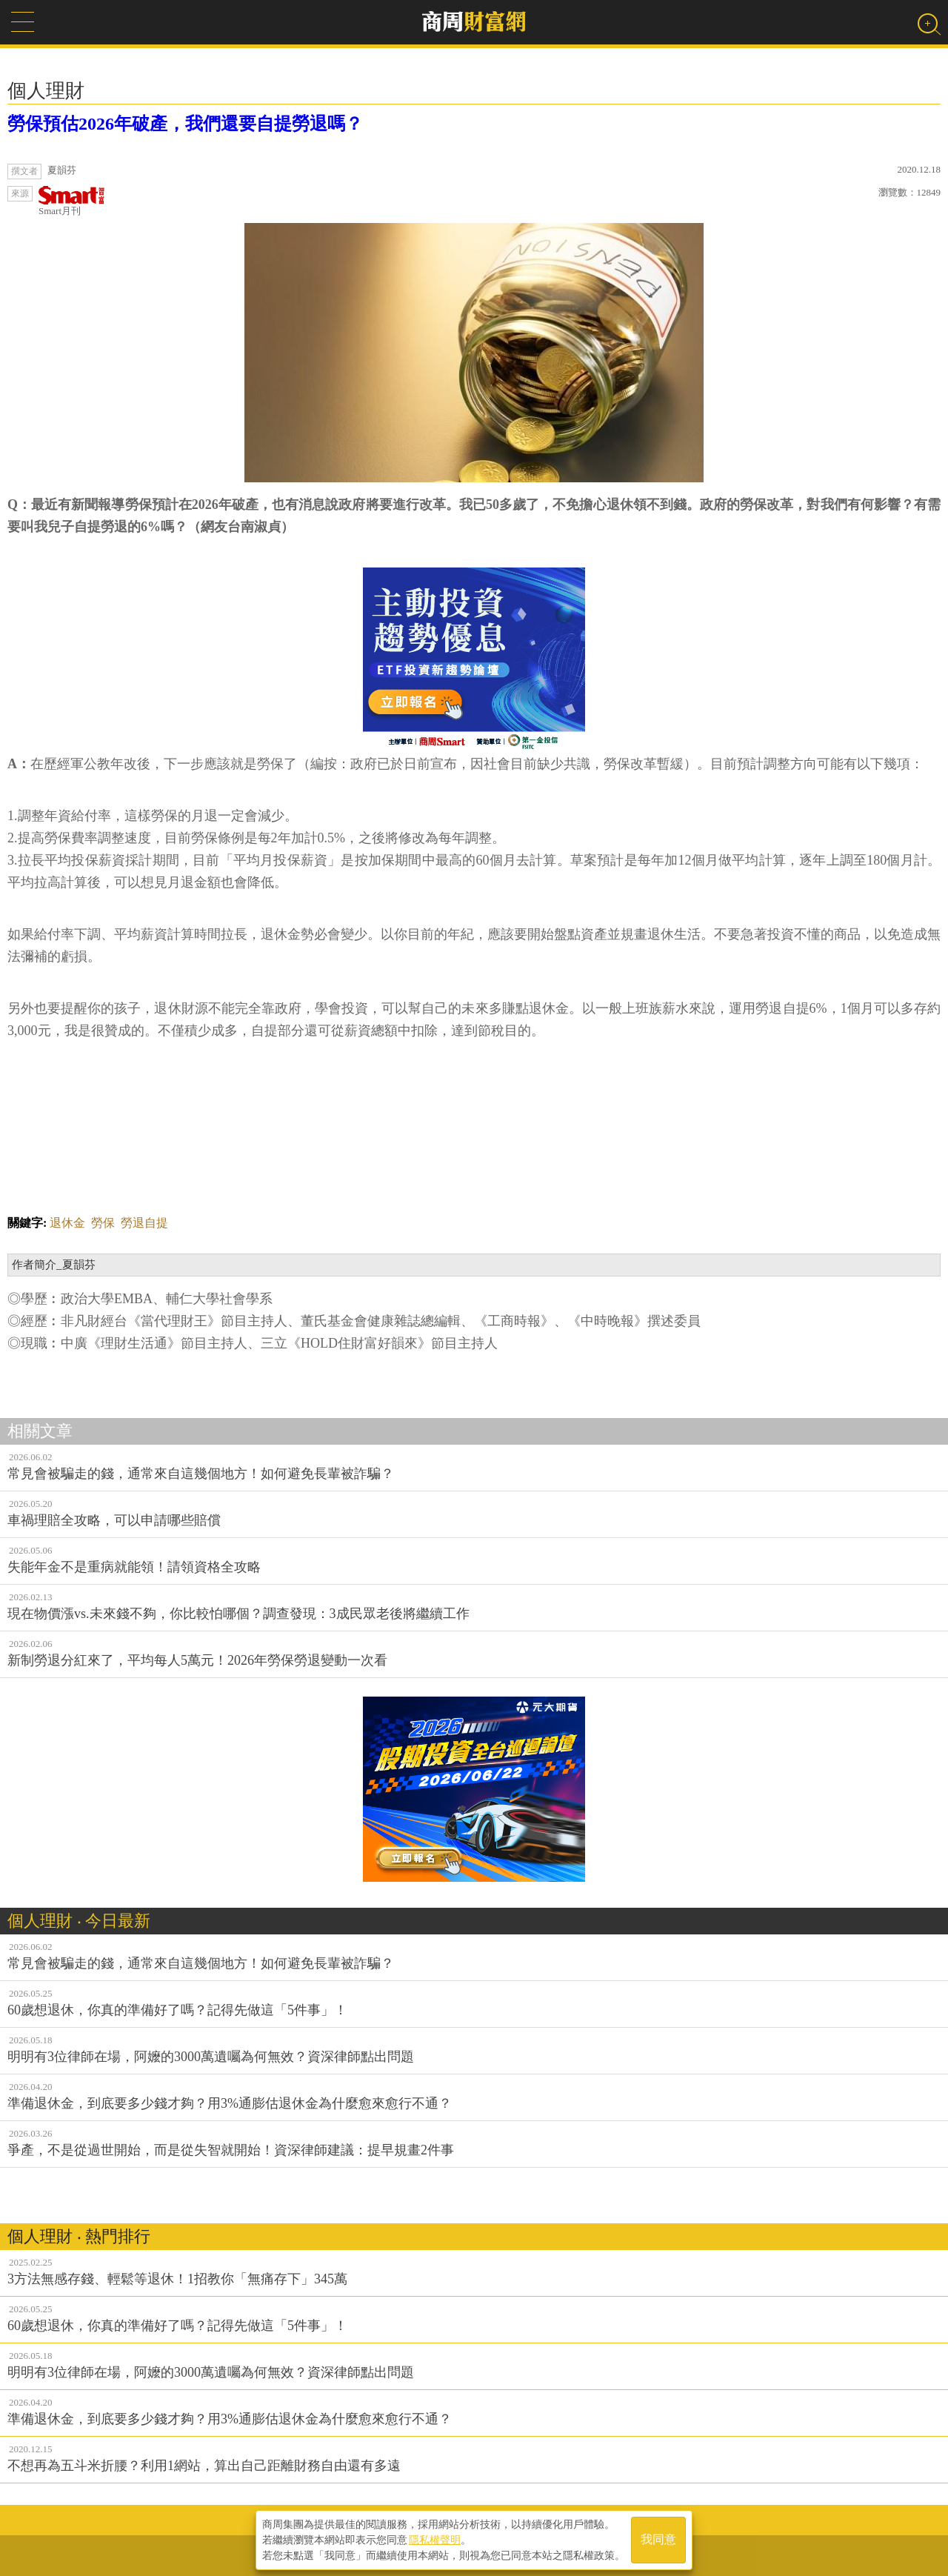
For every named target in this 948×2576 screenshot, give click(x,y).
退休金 (67, 1223)
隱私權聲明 (435, 2540)
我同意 (658, 2540)
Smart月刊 (72, 201)
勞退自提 (144, 1223)
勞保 (103, 1223)
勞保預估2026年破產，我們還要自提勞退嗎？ (185, 123)
